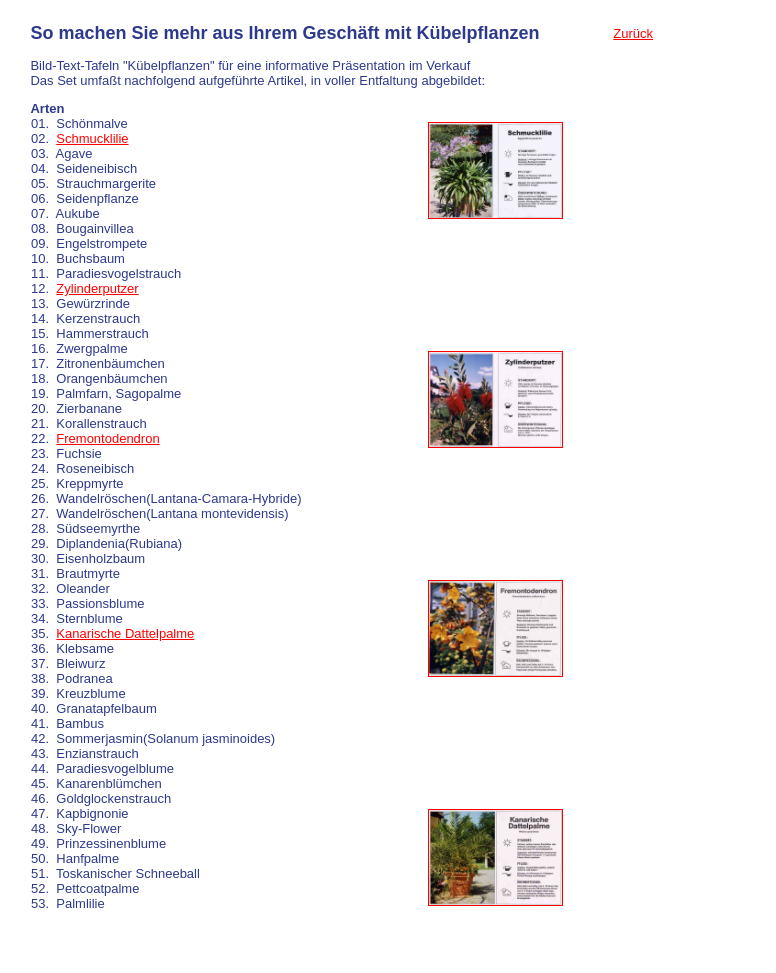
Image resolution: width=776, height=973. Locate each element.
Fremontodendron (107, 438)
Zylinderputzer (97, 288)
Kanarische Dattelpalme (125, 633)
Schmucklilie (92, 138)
